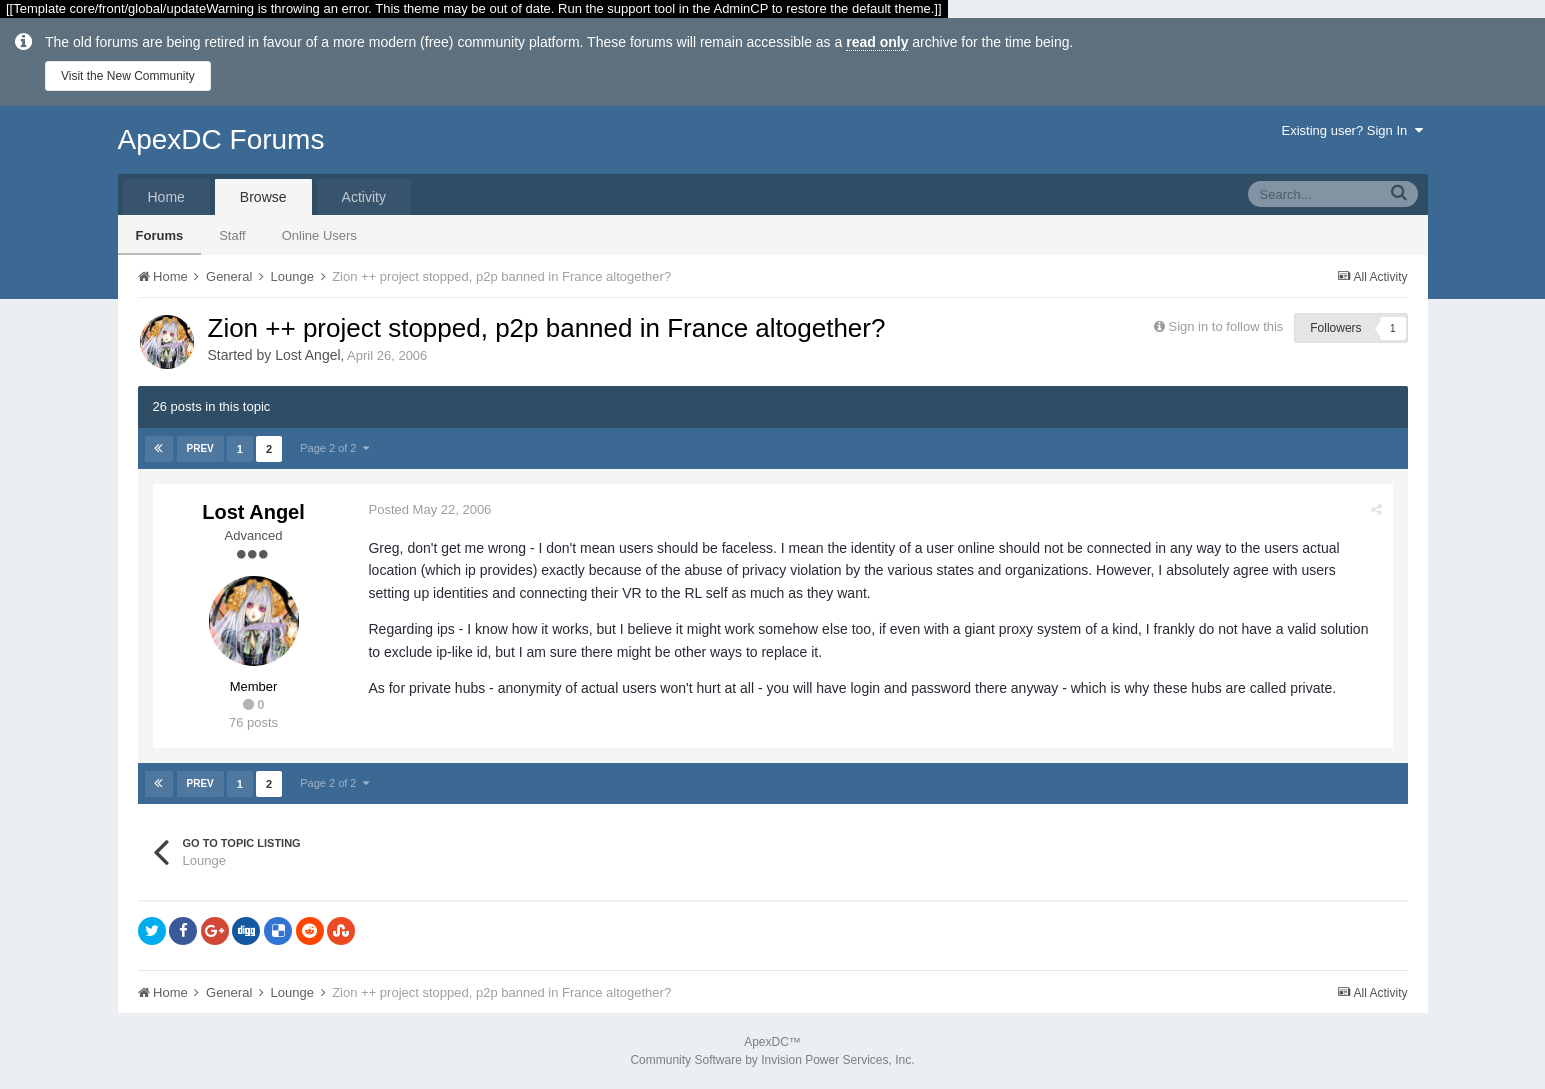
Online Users (319, 235)
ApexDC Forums (221, 139)
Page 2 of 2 (334, 448)
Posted (430, 509)
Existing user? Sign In (1352, 130)
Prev (200, 448)
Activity (364, 197)
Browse (263, 197)
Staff (232, 235)
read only (877, 42)
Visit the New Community (128, 76)
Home (166, 197)
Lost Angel (307, 355)
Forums (160, 235)
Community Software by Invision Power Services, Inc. (772, 1060)
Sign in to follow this (1225, 326)
